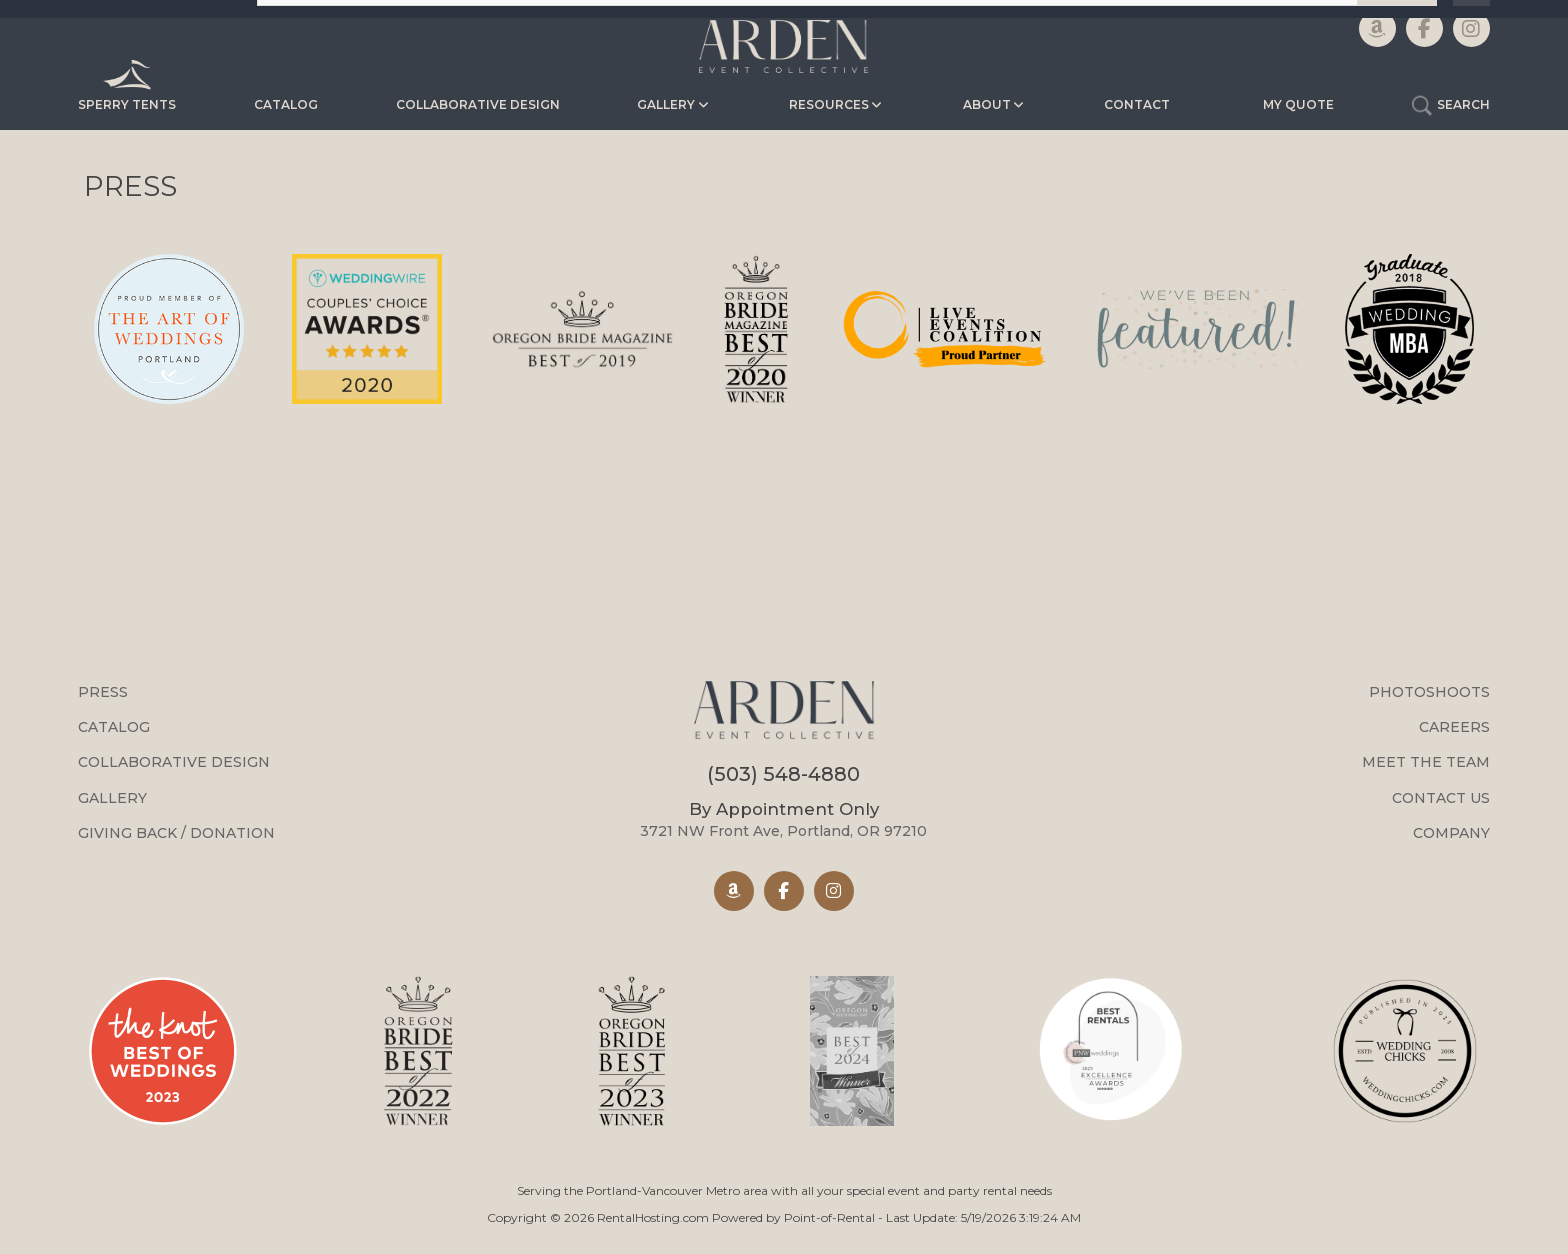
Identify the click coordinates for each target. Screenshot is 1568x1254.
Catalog (286, 104)
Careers (1454, 727)
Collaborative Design (478, 104)
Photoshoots (1429, 692)
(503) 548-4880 (783, 774)
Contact (1137, 104)
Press (103, 692)
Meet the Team (1426, 762)
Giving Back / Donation (176, 833)
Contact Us (1441, 798)
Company (1451, 833)
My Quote (1298, 104)
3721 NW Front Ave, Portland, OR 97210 (783, 819)
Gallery (112, 798)
